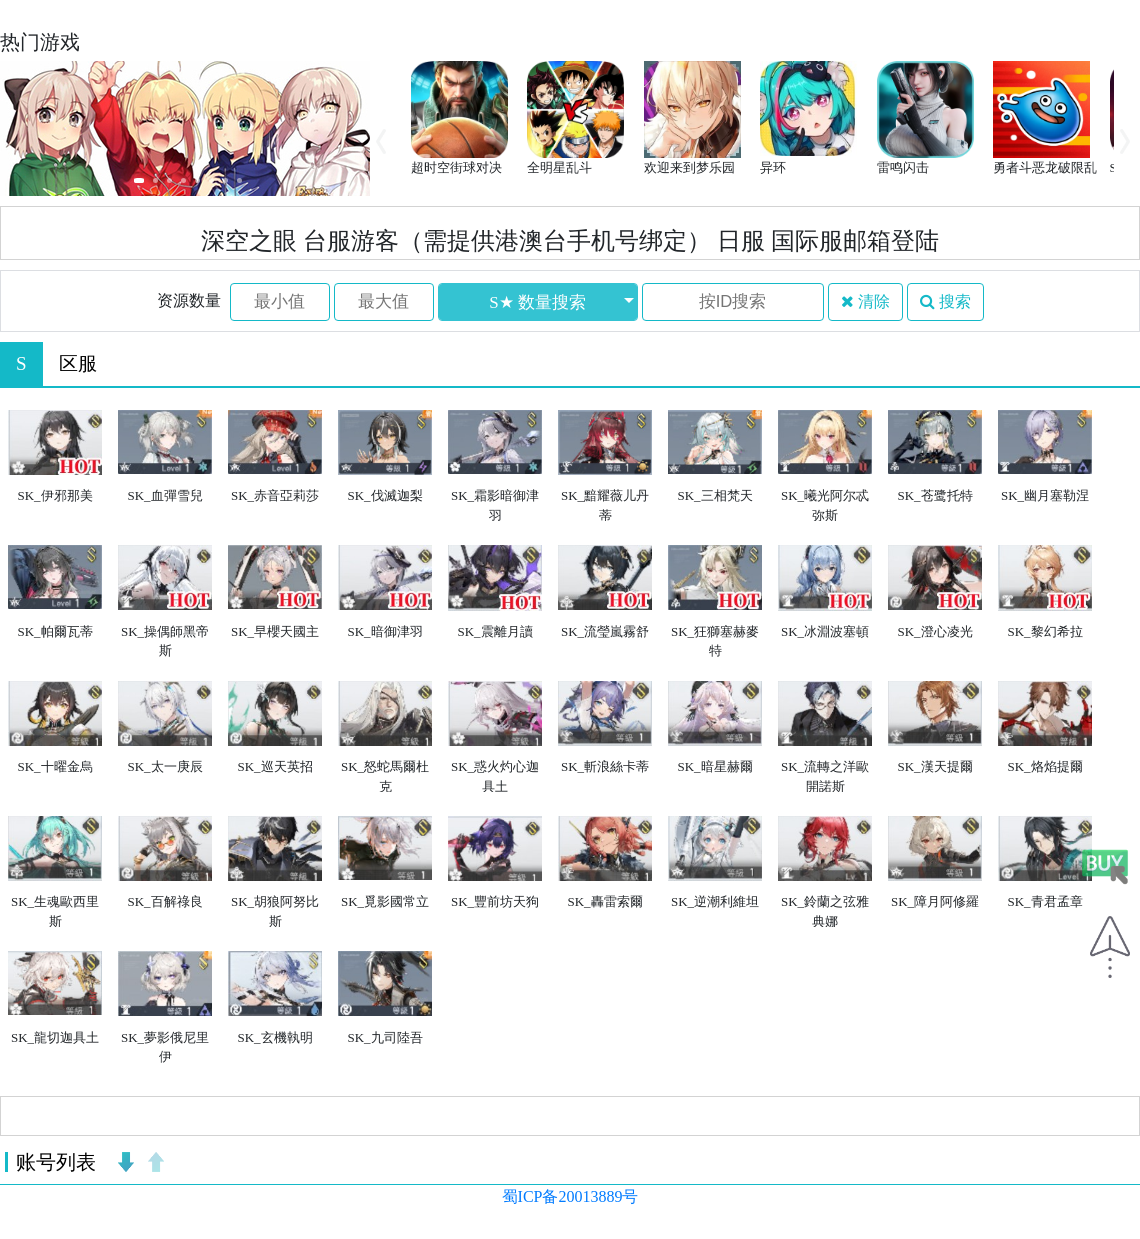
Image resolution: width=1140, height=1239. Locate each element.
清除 (865, 301)
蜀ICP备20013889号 (570, 1196)
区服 (78, 363)
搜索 (945, 301)
